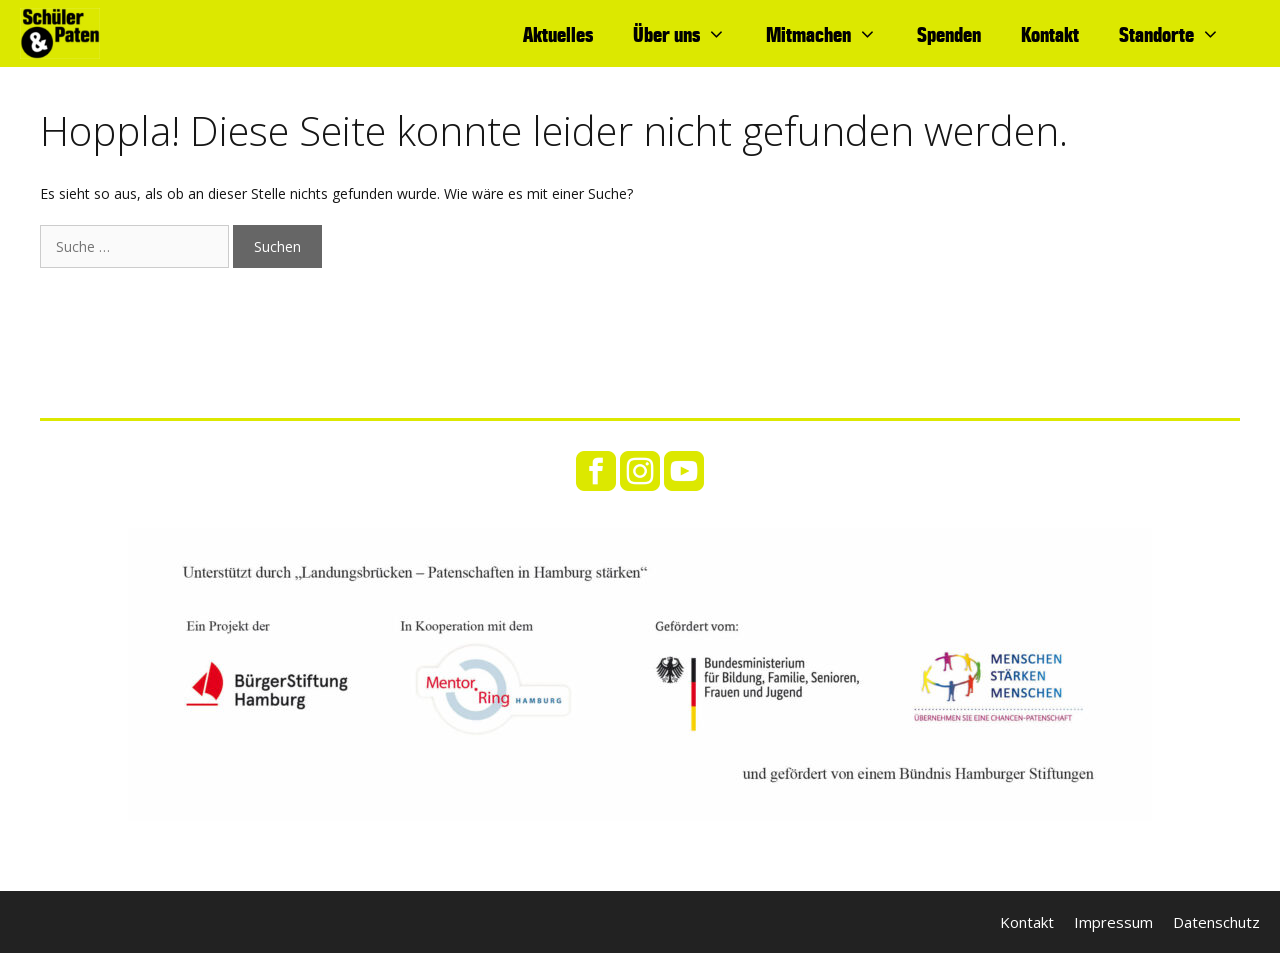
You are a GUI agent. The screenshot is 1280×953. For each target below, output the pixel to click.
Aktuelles (558, 34)
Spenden (949, 34)
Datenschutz (1216, 922)
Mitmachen (831, 34)
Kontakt (1050, 34)
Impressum (1113, 922)
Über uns (689, 34)
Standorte (1179, 34)
